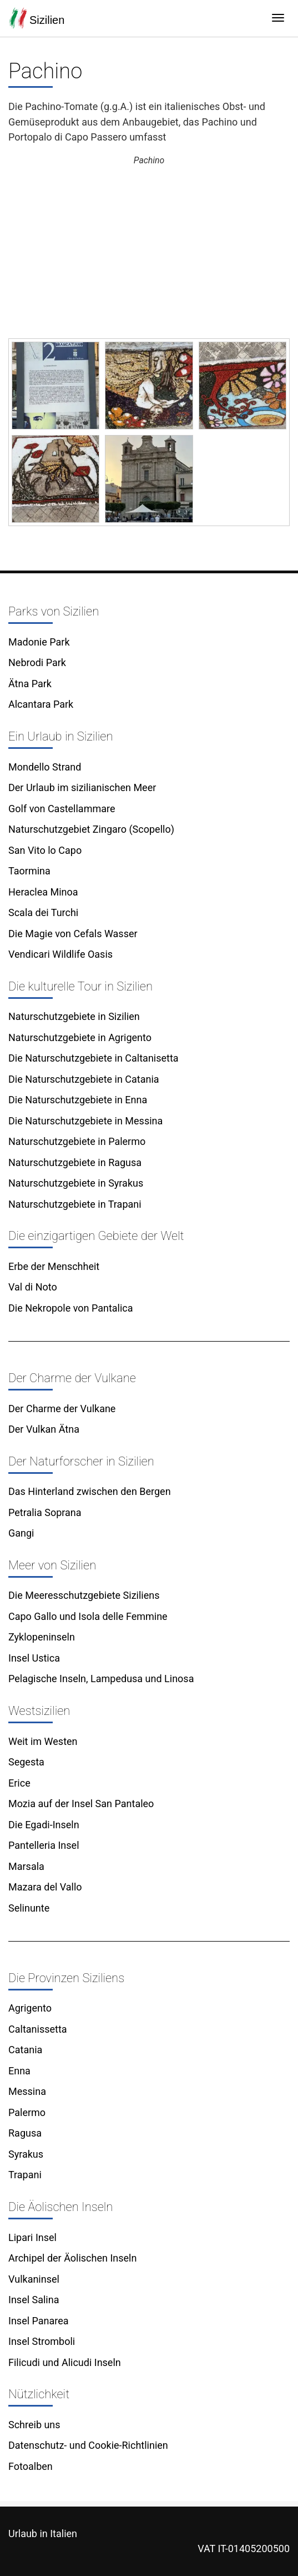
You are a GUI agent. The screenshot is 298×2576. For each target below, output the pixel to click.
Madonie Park (39, 642)
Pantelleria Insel (43, 1845)
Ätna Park (30, 683)
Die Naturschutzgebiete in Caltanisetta (93, 1058)
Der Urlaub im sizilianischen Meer (82, 787)
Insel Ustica (34, 1658)
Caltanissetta (37, 2029)
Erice (19, 1783)
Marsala (26, 1866)
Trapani (25, 2174)
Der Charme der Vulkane (61, 1408)
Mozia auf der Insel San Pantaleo (81, 1803)
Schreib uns (34, 2424)
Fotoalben (30, 2466)
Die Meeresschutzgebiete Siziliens (83, 1595)
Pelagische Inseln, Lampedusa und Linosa (101, 1678)
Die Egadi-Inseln (43, 1824)
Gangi (21, 1533)
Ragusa (25, 2133)
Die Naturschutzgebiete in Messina (85, 1121)
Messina (27, 2091)
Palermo (27, 2112)
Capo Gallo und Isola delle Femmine (88, 1616)
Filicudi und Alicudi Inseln (64, 2362)
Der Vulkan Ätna (43, 1429)
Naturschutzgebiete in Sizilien (74, 1016)
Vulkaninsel (33, 2279)
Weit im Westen (43, 1741)
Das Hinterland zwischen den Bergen (89, 1491)
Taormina (29, 871)
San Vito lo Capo (45, 850)
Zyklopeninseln (41, 1637)
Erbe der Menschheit (53, 1266)
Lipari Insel (32, 2237)
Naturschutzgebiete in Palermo (76, 1141)
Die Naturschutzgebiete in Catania (83, 1079)
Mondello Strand (44, 767)
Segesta (26, 1762)
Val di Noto (32, 1287)
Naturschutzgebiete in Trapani (75, 1204)
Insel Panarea (38, 2321)
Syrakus (25, 2154)
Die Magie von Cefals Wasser (73, 933)
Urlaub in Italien (42, 2533)
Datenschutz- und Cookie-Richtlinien (88, 2445)
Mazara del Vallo (45, 1887)
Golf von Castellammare (61, 808)
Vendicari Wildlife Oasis (60, 954)
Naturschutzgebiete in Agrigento (79, 1037)
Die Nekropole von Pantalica (70, 1308)
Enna (19, 2071)
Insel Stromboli (41, 2341)
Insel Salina (33, 2299)
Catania (25, 2049)
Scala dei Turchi (43, 912)
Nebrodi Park (37, 662)
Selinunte (28, 1908)
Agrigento (30, 2008)
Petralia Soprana (45, 1512)
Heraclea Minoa (43, 892)
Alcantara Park (40, 704)
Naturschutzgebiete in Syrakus (75, 1183)
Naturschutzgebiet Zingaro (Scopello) (91, 829)
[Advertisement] (149, 253)
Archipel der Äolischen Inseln (72, 2258)
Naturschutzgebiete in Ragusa (75, 1162)
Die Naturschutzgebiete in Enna (77, 1100)
